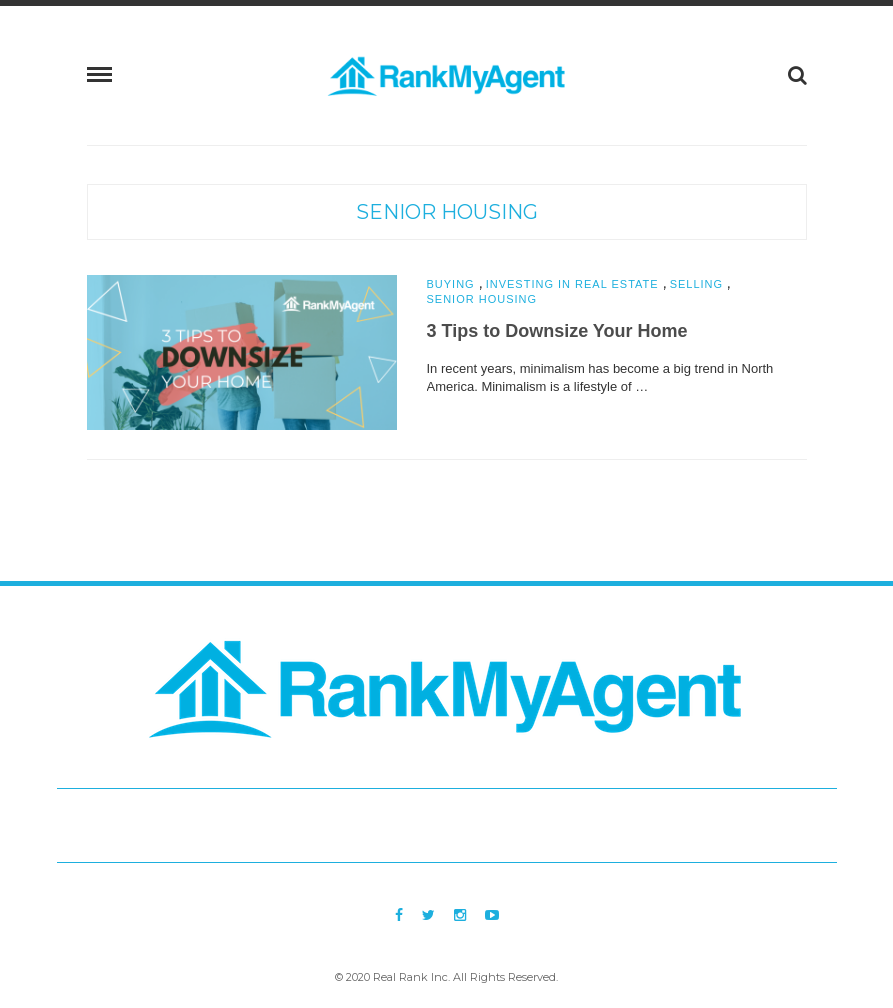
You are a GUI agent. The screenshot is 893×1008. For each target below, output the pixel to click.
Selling (696, 284)
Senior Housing (447, 212)
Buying (451, 284)
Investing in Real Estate (572, 284)
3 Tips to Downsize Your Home (557, 331)
